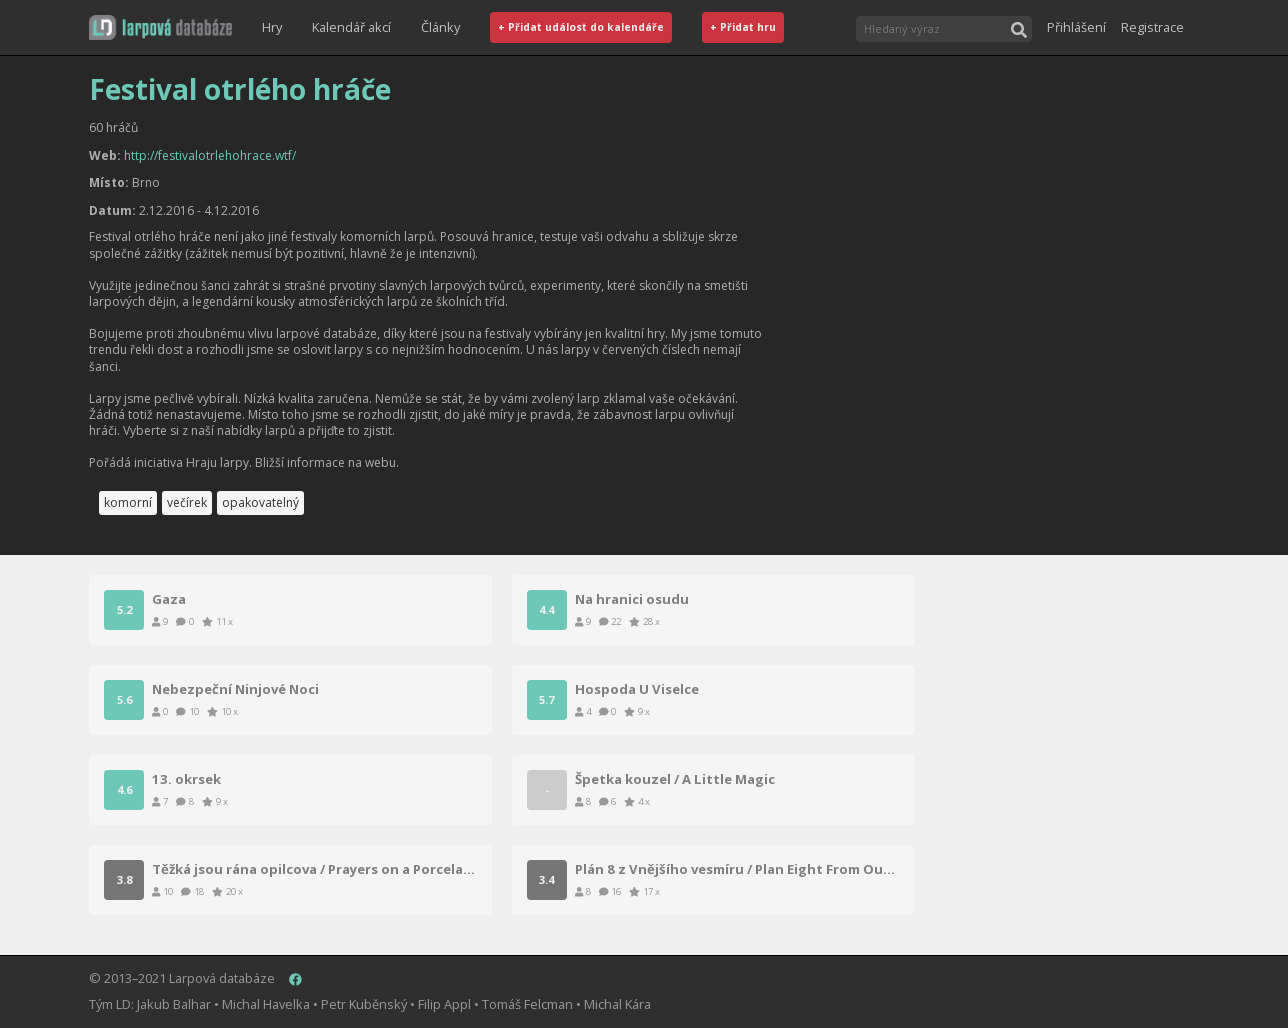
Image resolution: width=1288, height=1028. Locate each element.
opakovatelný (260, 502)
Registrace (1152, 27)
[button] (160, 27)
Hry (272, 27)
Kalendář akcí (351, 27)
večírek (187, 502)
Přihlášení (1076, 27)
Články (440, 27)
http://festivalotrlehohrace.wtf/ (210, 155)
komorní (128, 502)
